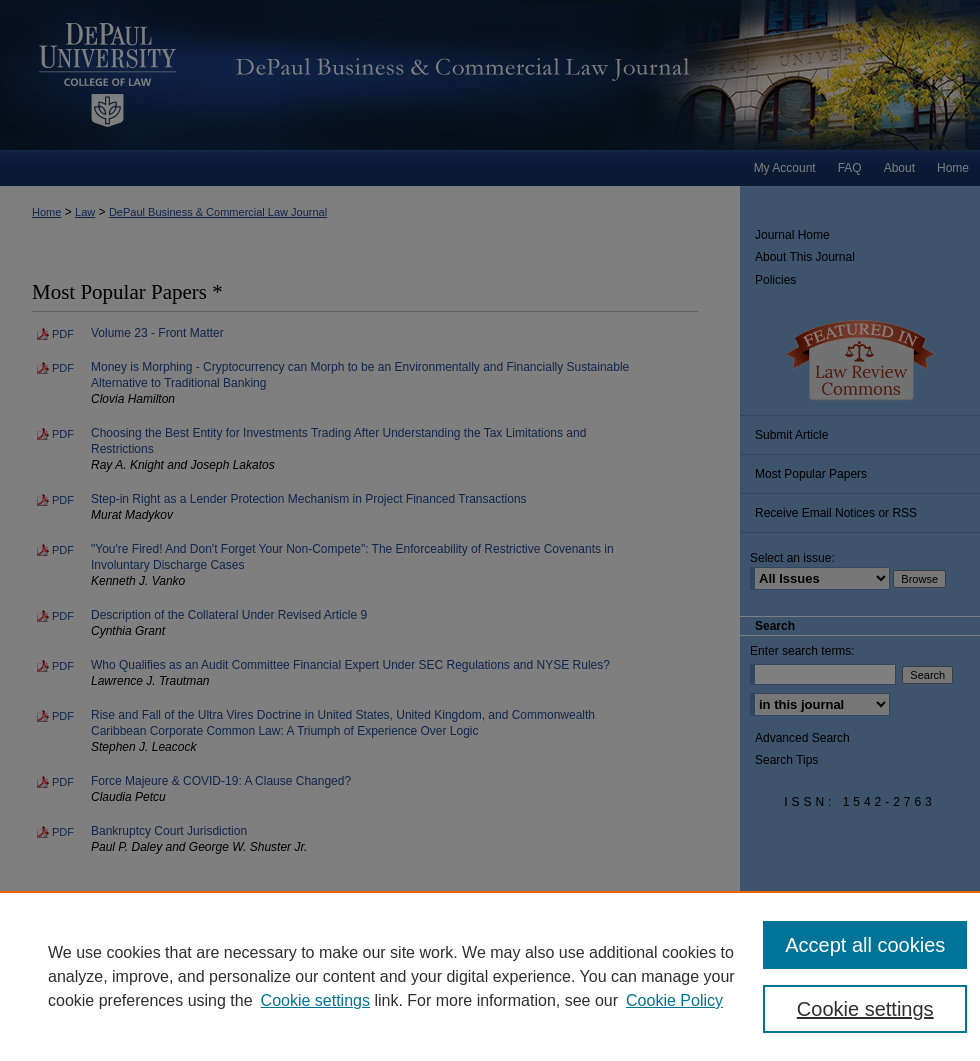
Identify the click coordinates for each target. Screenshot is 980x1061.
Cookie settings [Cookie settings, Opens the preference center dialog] (865, 1009)
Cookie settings (315, 1000)
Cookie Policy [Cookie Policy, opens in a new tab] (674, 1000)
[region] (490, 976)
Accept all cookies (865, 945)
